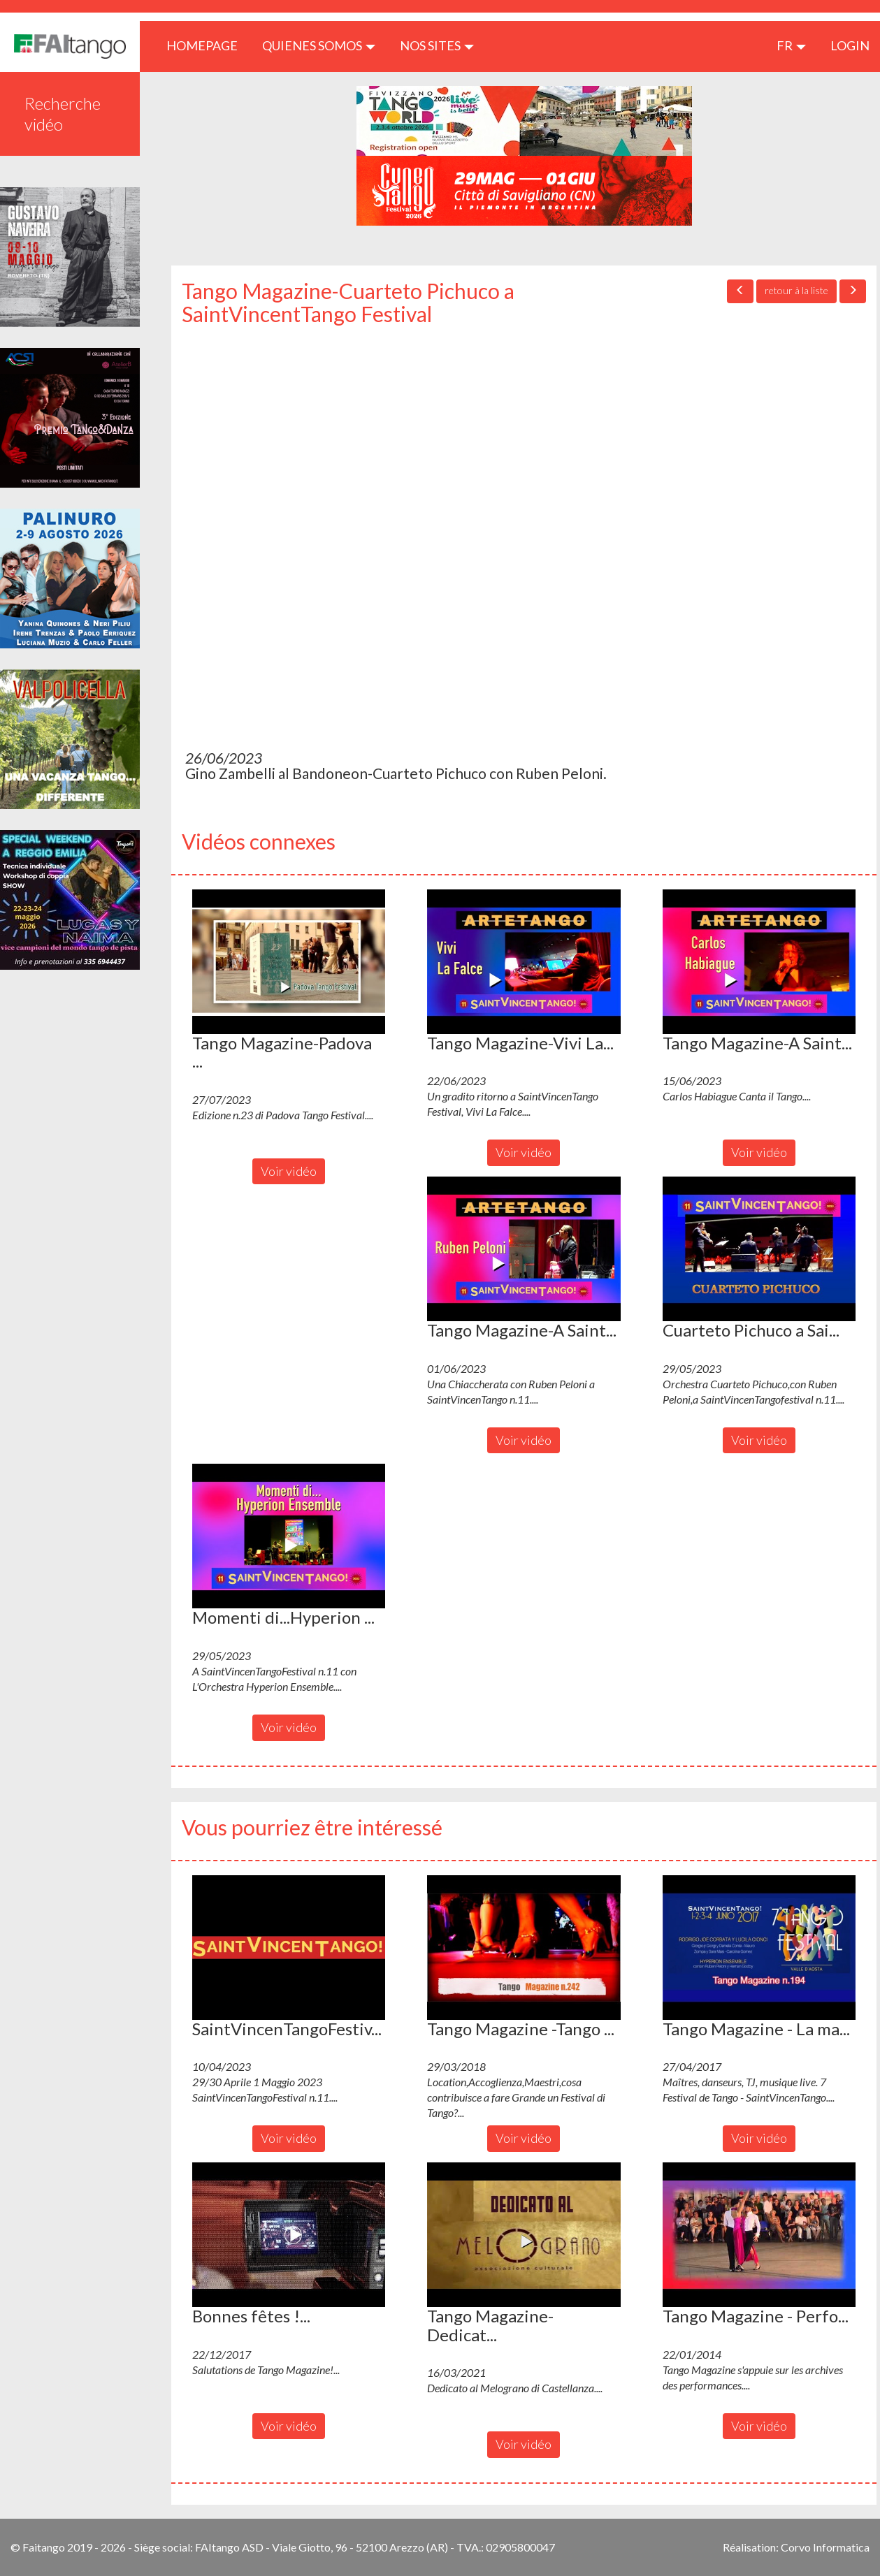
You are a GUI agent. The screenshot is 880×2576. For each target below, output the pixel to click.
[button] (288, 961)
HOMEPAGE (207, 45)
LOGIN (850, 45)
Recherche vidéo (62, 113)
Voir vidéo (289, 1171)
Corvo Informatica (825, 2547)
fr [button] (791, 45)
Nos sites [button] (437, 45)
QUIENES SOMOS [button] (318, 45)
